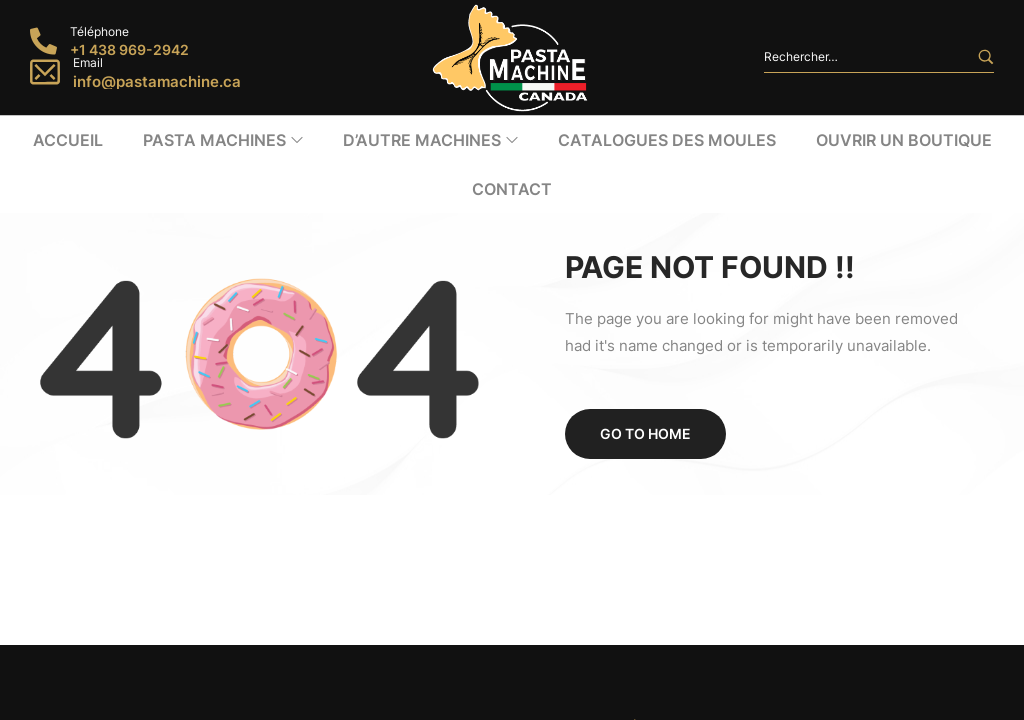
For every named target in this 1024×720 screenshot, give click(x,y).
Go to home (645, 336)
